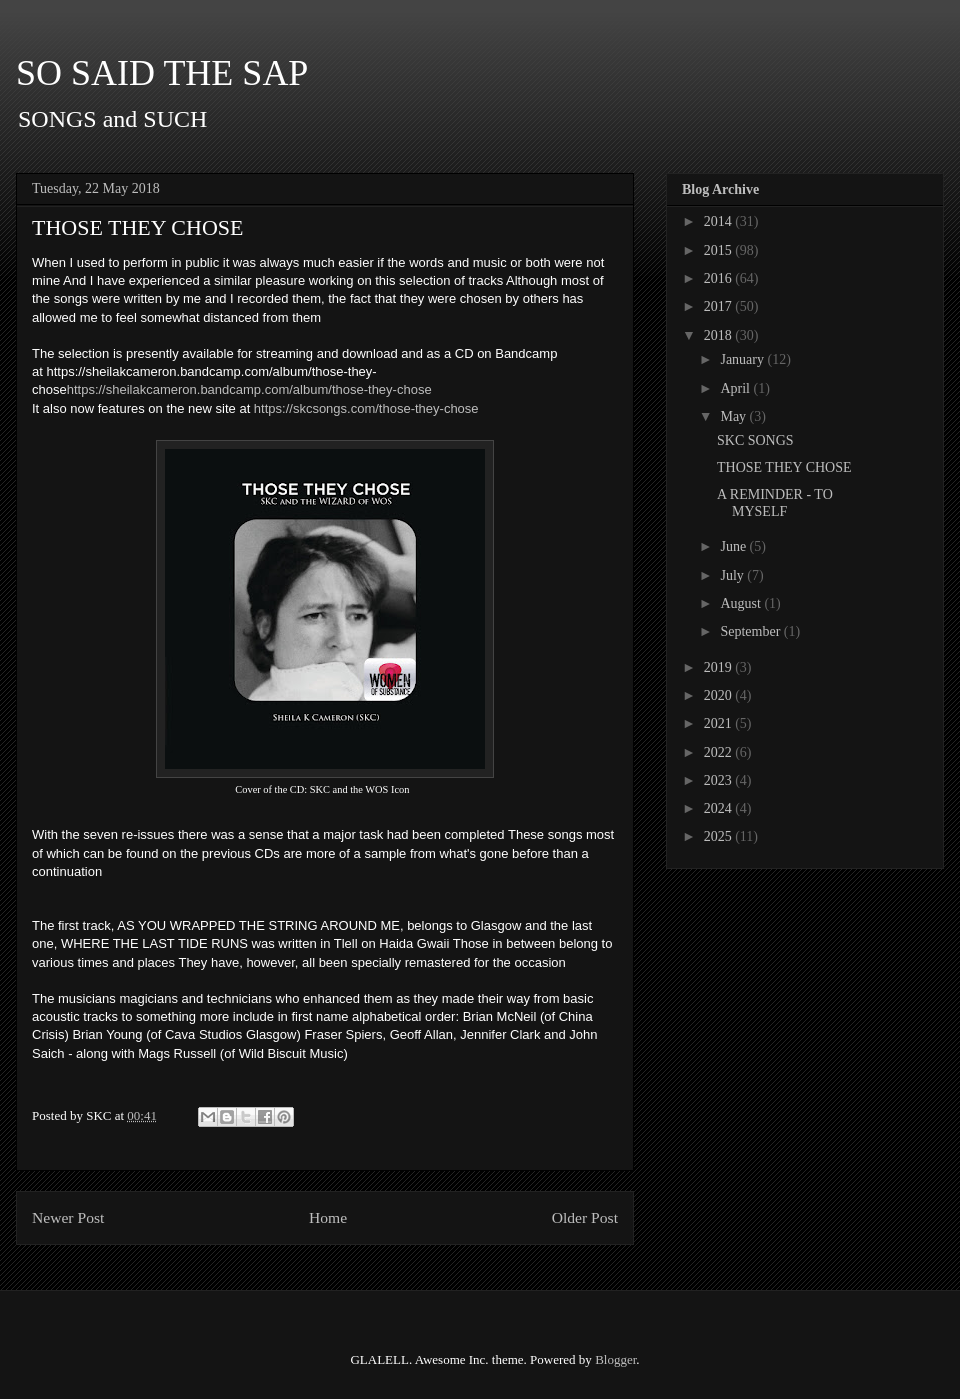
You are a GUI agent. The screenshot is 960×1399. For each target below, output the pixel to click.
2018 (720, 335)
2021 (720, 723)
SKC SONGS (755, 440)
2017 (720, 306)
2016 (720, 278)
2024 (720, 808)
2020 (720, 695)
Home (328, 1217)
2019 (720, 667)
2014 (720, 221)
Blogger (615, 1359)
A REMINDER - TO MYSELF (775, 503)
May (734, 416)
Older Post (585, 1217)
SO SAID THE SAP (162, 73)
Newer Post (68, 1217)
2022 (720, 752)
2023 (720, 780)
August (742, 603)
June (734, 546)
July (733, 575)
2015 (720, 250)
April (736, 388)
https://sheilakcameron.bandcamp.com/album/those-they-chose (249, 389)
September (751, 631)
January (743, 359)
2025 (720, 836)
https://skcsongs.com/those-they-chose (366, 408)
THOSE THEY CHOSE (784, 467)
